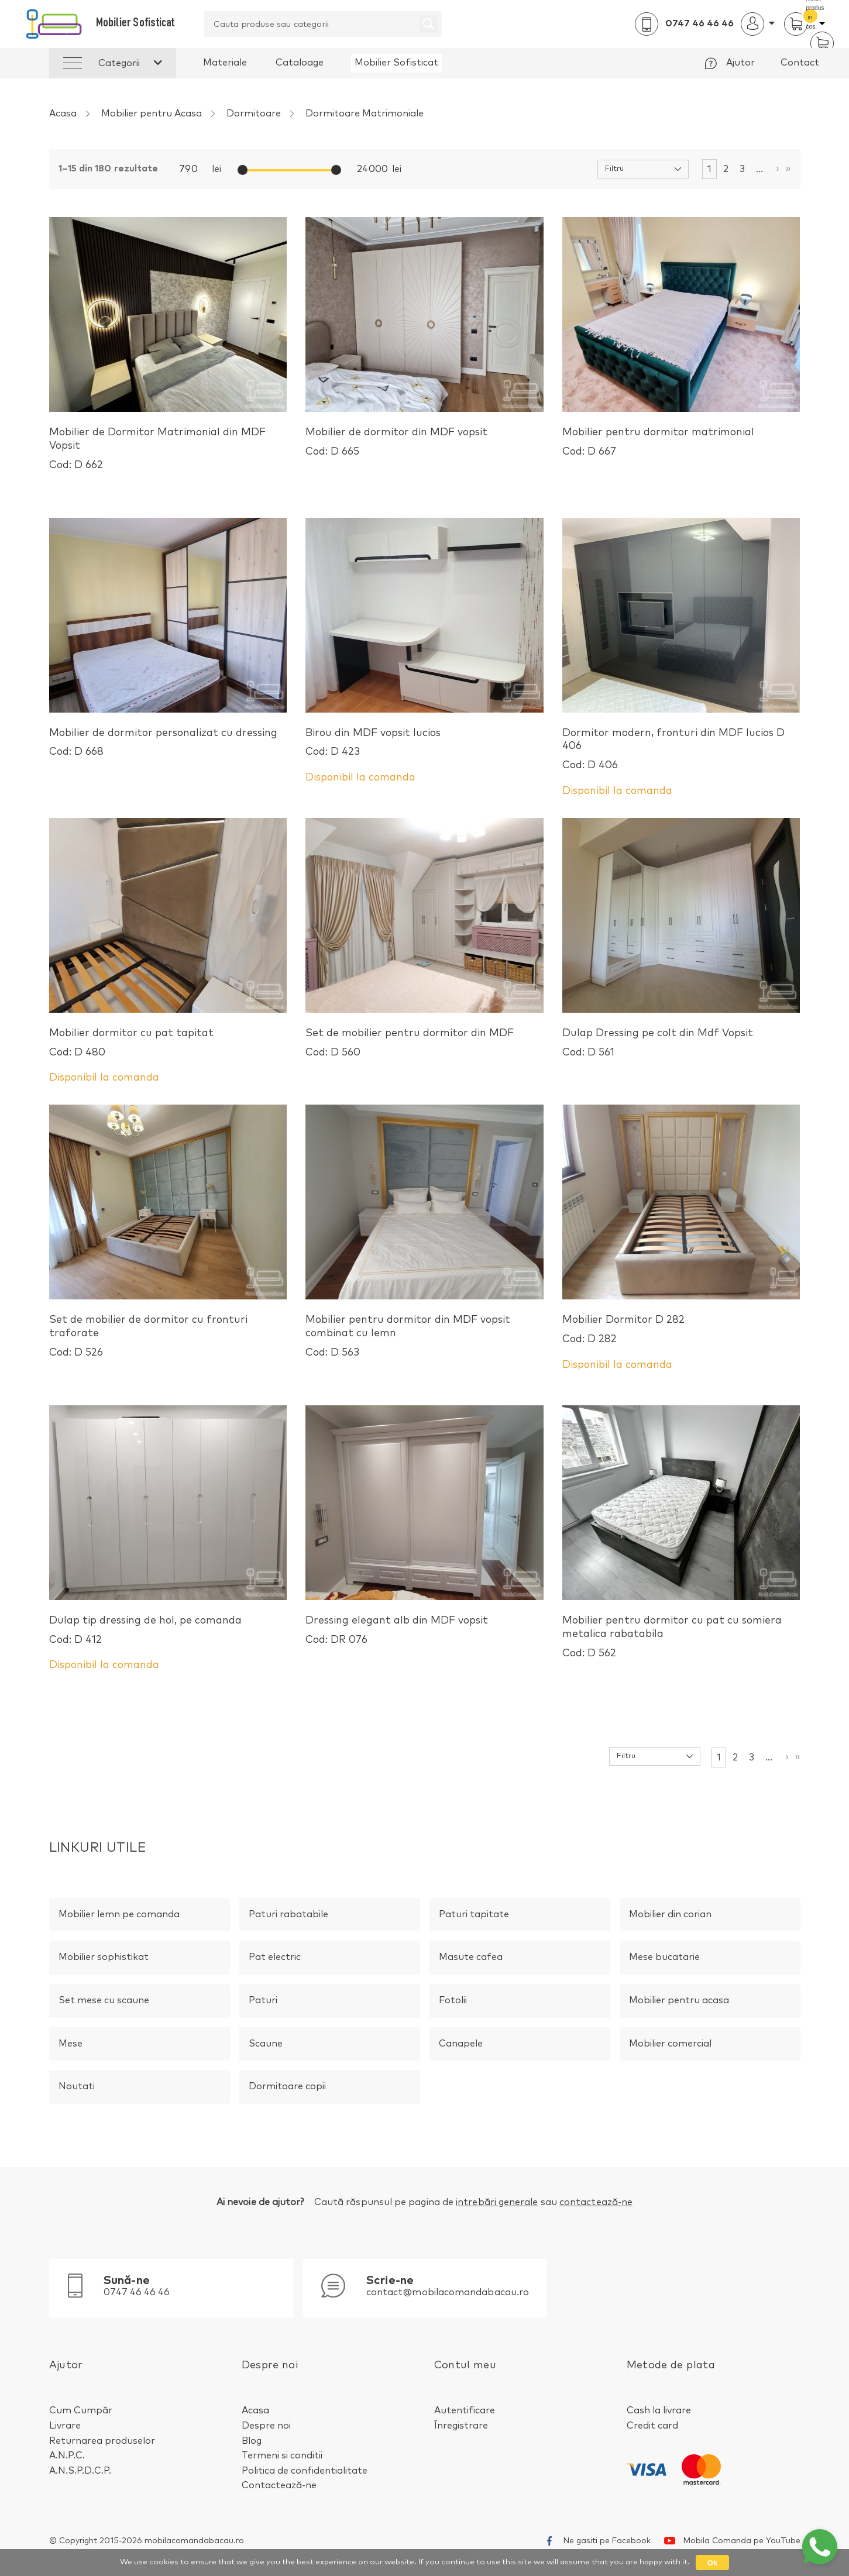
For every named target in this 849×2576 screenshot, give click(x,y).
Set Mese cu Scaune (104, 2000)
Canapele (461, 2043)
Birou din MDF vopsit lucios (373, 743)
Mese (71, 2043)
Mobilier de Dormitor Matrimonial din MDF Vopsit (168, 449)
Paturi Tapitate (474, 1914)
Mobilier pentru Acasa (151, 113)
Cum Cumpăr (80, 2410)
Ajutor (740, 62)
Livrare (65, 2425)
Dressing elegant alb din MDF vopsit (396, 1631)
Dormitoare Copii (287, 2086)
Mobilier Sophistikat (104, 1957)
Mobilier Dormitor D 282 (623, 1330)
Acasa (63, 113)
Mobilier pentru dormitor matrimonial (658, 443)
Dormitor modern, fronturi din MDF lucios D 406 (681, 750)
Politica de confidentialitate (304, 2470)
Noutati (77, 2086)
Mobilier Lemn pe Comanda (119, 1914)
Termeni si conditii (282, 2455)
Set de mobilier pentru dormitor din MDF (409, 1044)
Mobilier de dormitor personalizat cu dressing (163, 743)
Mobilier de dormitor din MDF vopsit (396, 443)
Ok (712, 2562)
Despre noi (266, 2425)
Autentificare (464, 2410)
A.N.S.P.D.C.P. (80, 2470)
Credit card (652, 2425)
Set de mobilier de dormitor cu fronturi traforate (168, 1337)
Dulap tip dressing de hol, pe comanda (145, 1631)
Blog (252, 2441)
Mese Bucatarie (664, 1957)
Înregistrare (461, 2425)
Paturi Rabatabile (288, 1914)
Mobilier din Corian (670, 1914)
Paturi (263, 2000)
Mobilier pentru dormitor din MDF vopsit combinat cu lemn (424, 1337)
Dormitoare (253, 113)
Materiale (225, 62)
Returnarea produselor (102, 2441)
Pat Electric (275, 1957)
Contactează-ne (279, 2485)
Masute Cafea (471, 1957)
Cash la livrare (659, 2410)
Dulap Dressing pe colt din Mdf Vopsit (657, 1044)
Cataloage (300, 62)
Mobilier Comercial (670, 2043)
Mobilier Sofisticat (396, 62)
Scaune (266, 2043)
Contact (800, 62)
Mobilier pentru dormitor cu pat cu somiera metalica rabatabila (681, 1637)
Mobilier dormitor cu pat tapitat (131, 1044)
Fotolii (453, 2000)
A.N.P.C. (67, 2455)
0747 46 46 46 (699, 23)
